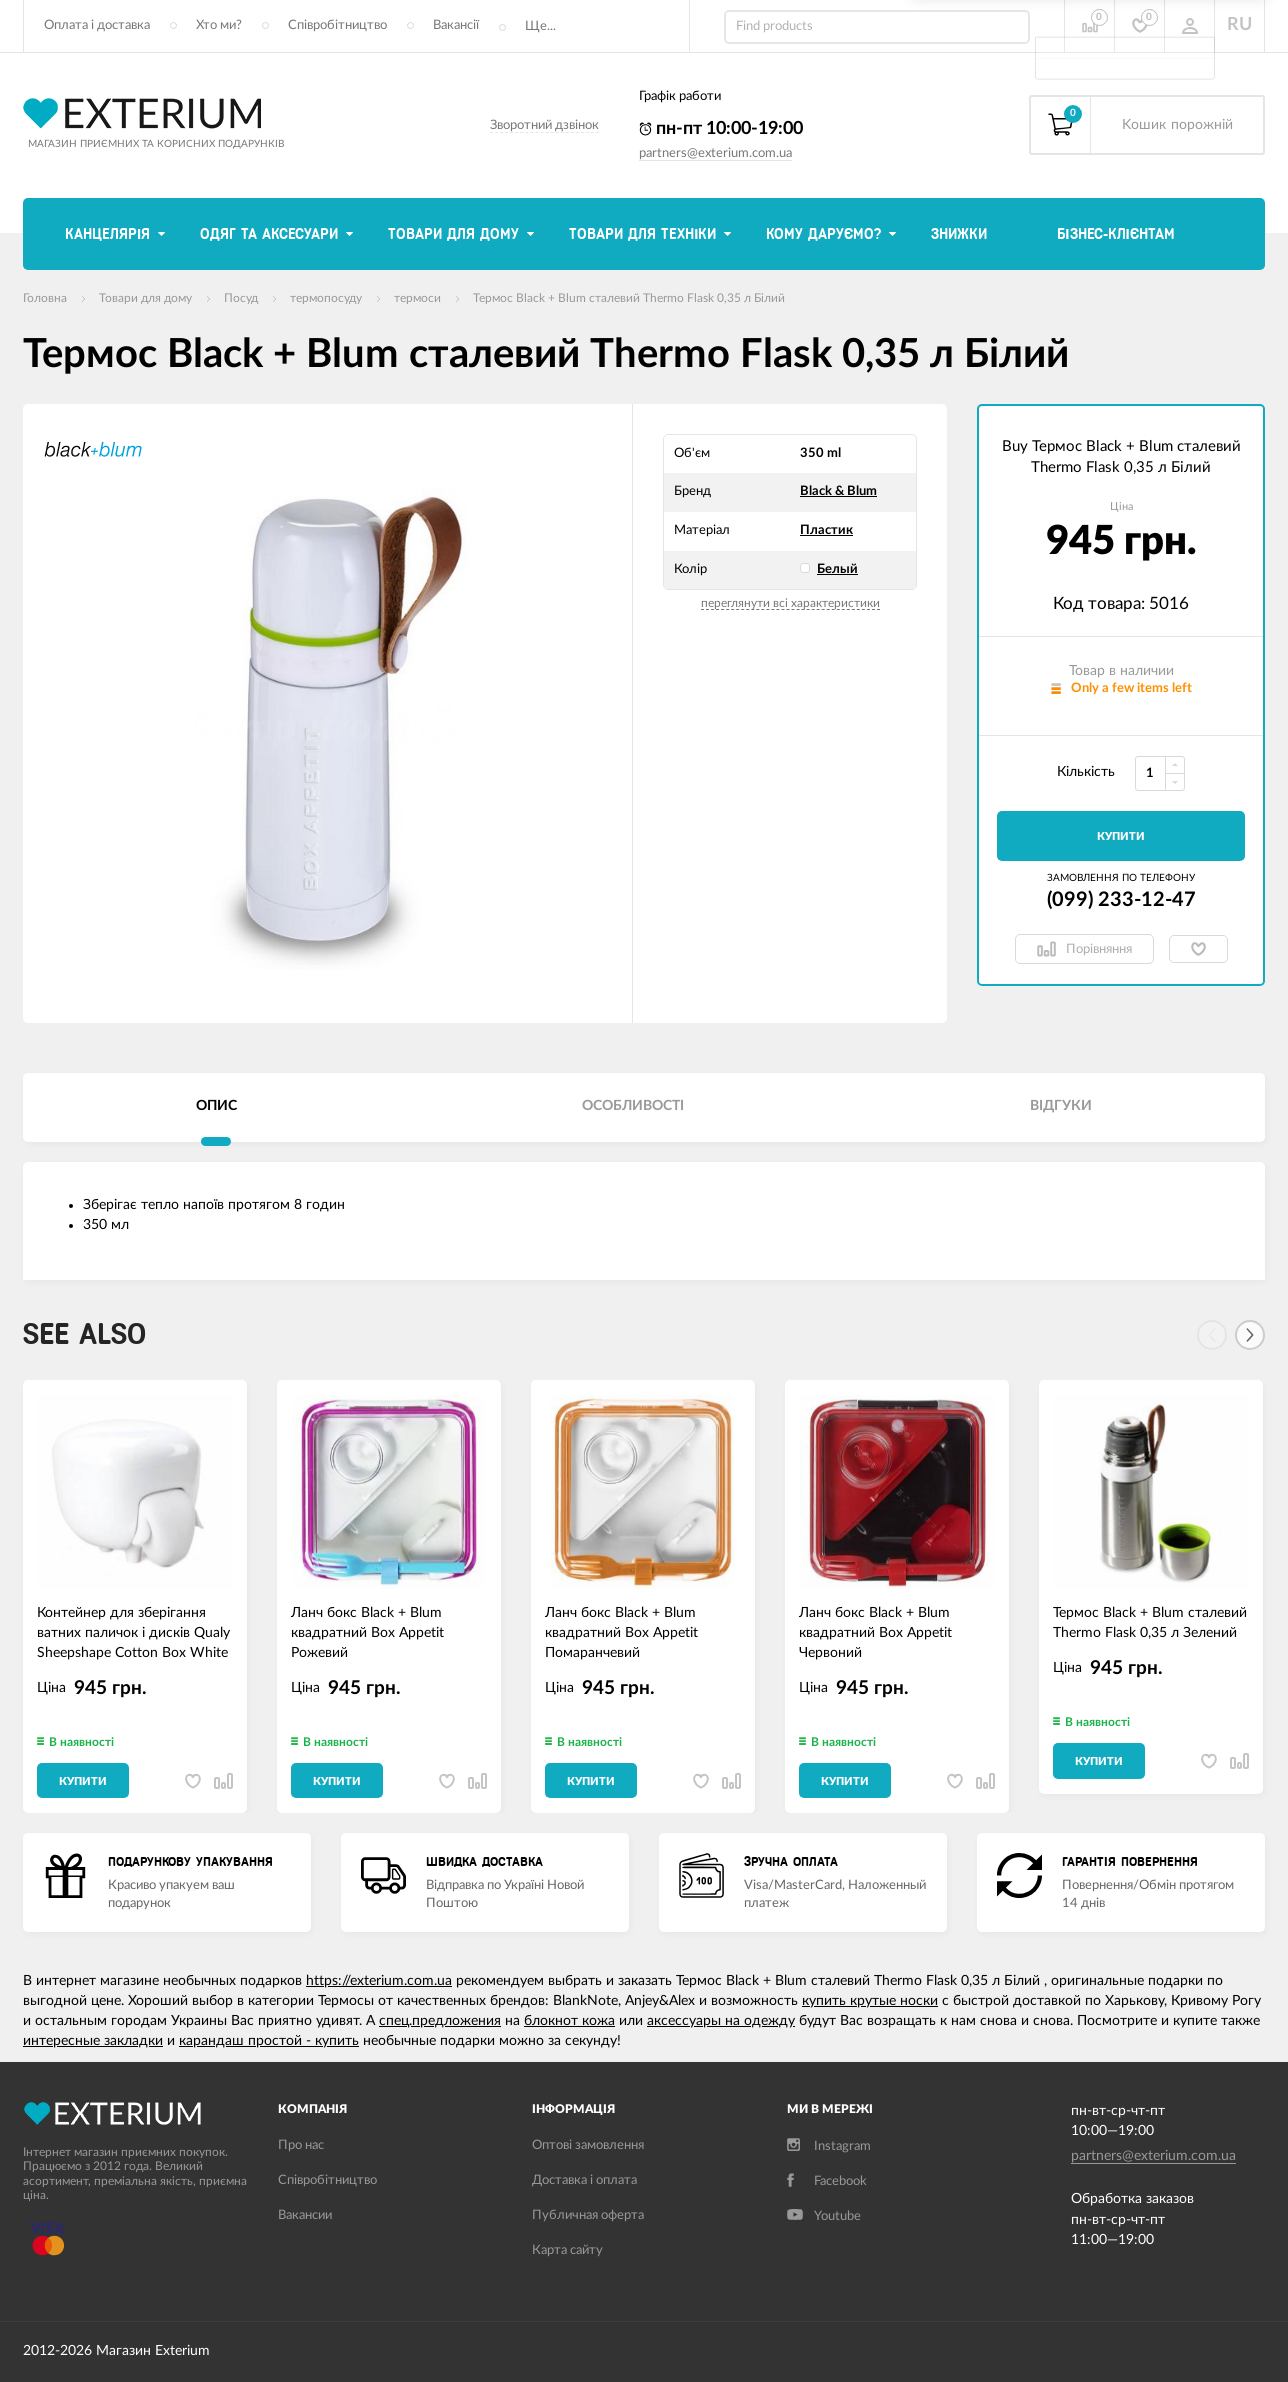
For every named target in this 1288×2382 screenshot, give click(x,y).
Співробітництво (337, 25)
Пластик (826, 530)
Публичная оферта (588, 2215)
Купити (1121, 836)
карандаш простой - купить (269, 2041)
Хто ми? (219, 25)
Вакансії (456, 25)
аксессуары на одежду (721, 2021)
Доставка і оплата (584, 2180)
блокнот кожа (569, 2021)
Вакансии (305, 2215)
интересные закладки (93, 2041)
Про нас (301, 2145)
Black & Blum (838, 491)
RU (1239, 25)
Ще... (540, 26)
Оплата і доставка (97, 25)
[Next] (1250, 1335)
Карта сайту (567, 2250)
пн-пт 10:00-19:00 (721, 129)
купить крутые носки (870, 2001)
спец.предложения (440, 2021)
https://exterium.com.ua (379, 1981)
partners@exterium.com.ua (715, 153)
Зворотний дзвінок (544, 125)
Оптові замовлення (588, 2145)
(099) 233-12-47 (1121, 900)
